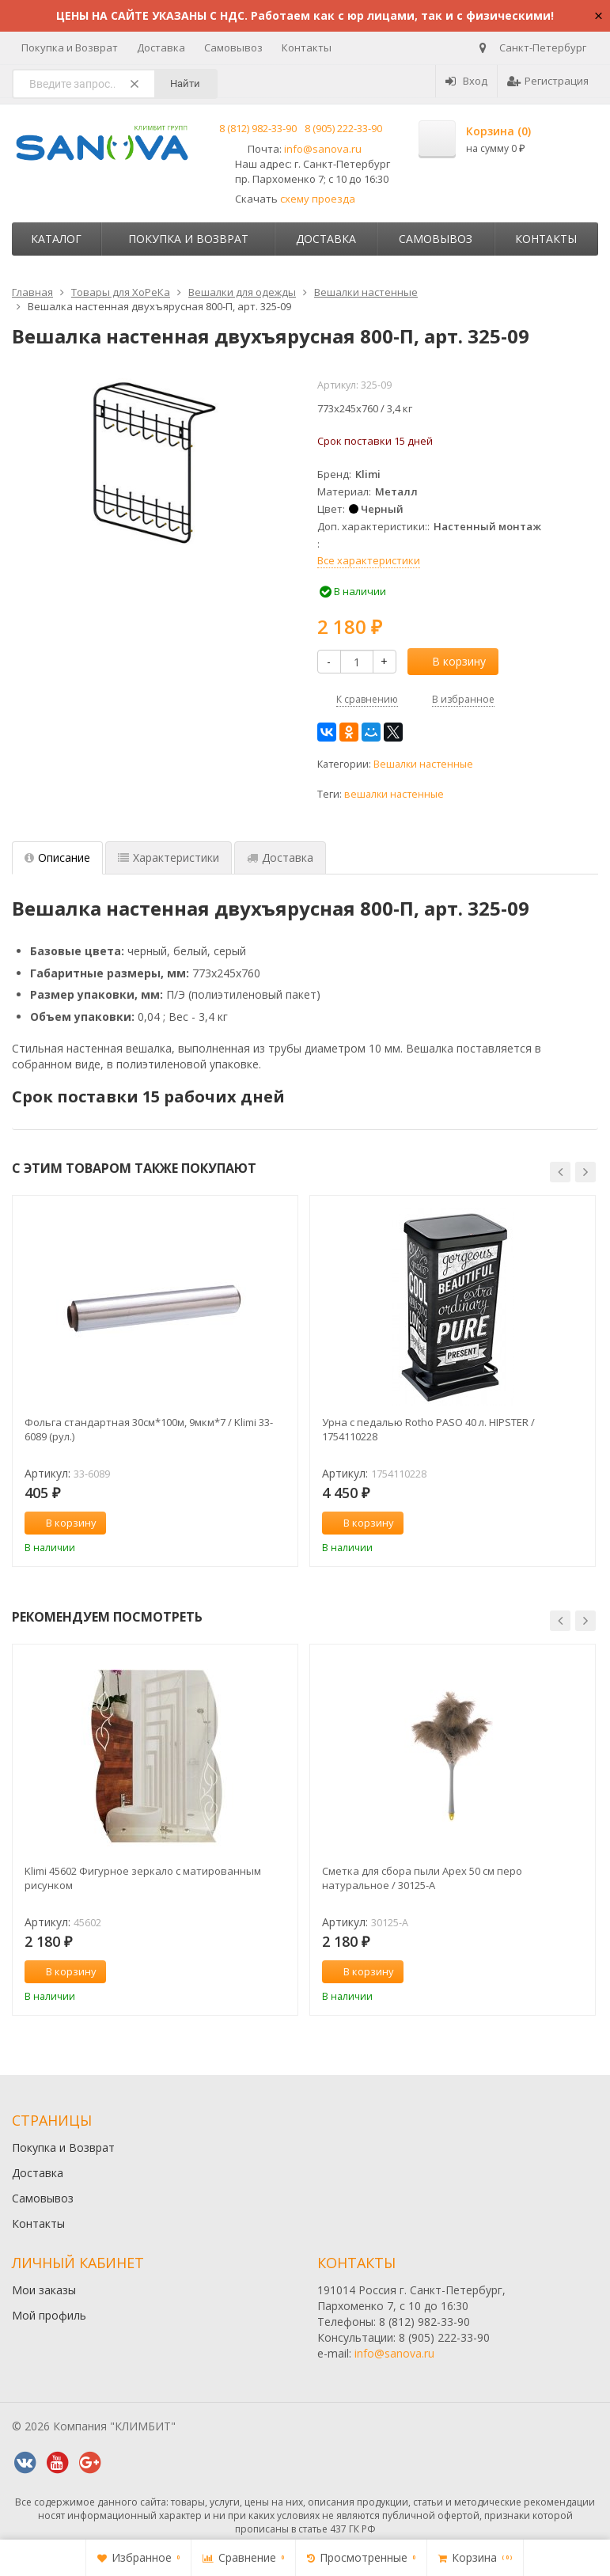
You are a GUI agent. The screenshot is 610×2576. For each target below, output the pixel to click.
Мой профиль (49, 2315)
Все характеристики (368, 560)
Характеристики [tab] (168, 857)
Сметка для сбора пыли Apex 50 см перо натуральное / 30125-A (422, 1878)
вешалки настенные (394, 794)
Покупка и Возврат (69, 47)
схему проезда (317, 199)
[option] (155, 1381)
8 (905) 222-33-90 (343, 128)
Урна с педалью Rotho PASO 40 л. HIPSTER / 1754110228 (428, 1429)
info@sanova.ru (323, 149)
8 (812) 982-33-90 (258, 128)
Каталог (56, 238)
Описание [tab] (57, 857)
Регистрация (548, 81)
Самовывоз (233, 47)
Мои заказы (44, 2289)
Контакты (307, 47)
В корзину (450, 661)
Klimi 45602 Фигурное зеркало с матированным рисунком (143, 1878)
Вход (466, 81)
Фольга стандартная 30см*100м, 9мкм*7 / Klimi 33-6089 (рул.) (149, 1429)
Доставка (161, 47)
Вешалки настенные (423, 764)
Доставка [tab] (280, 857)
